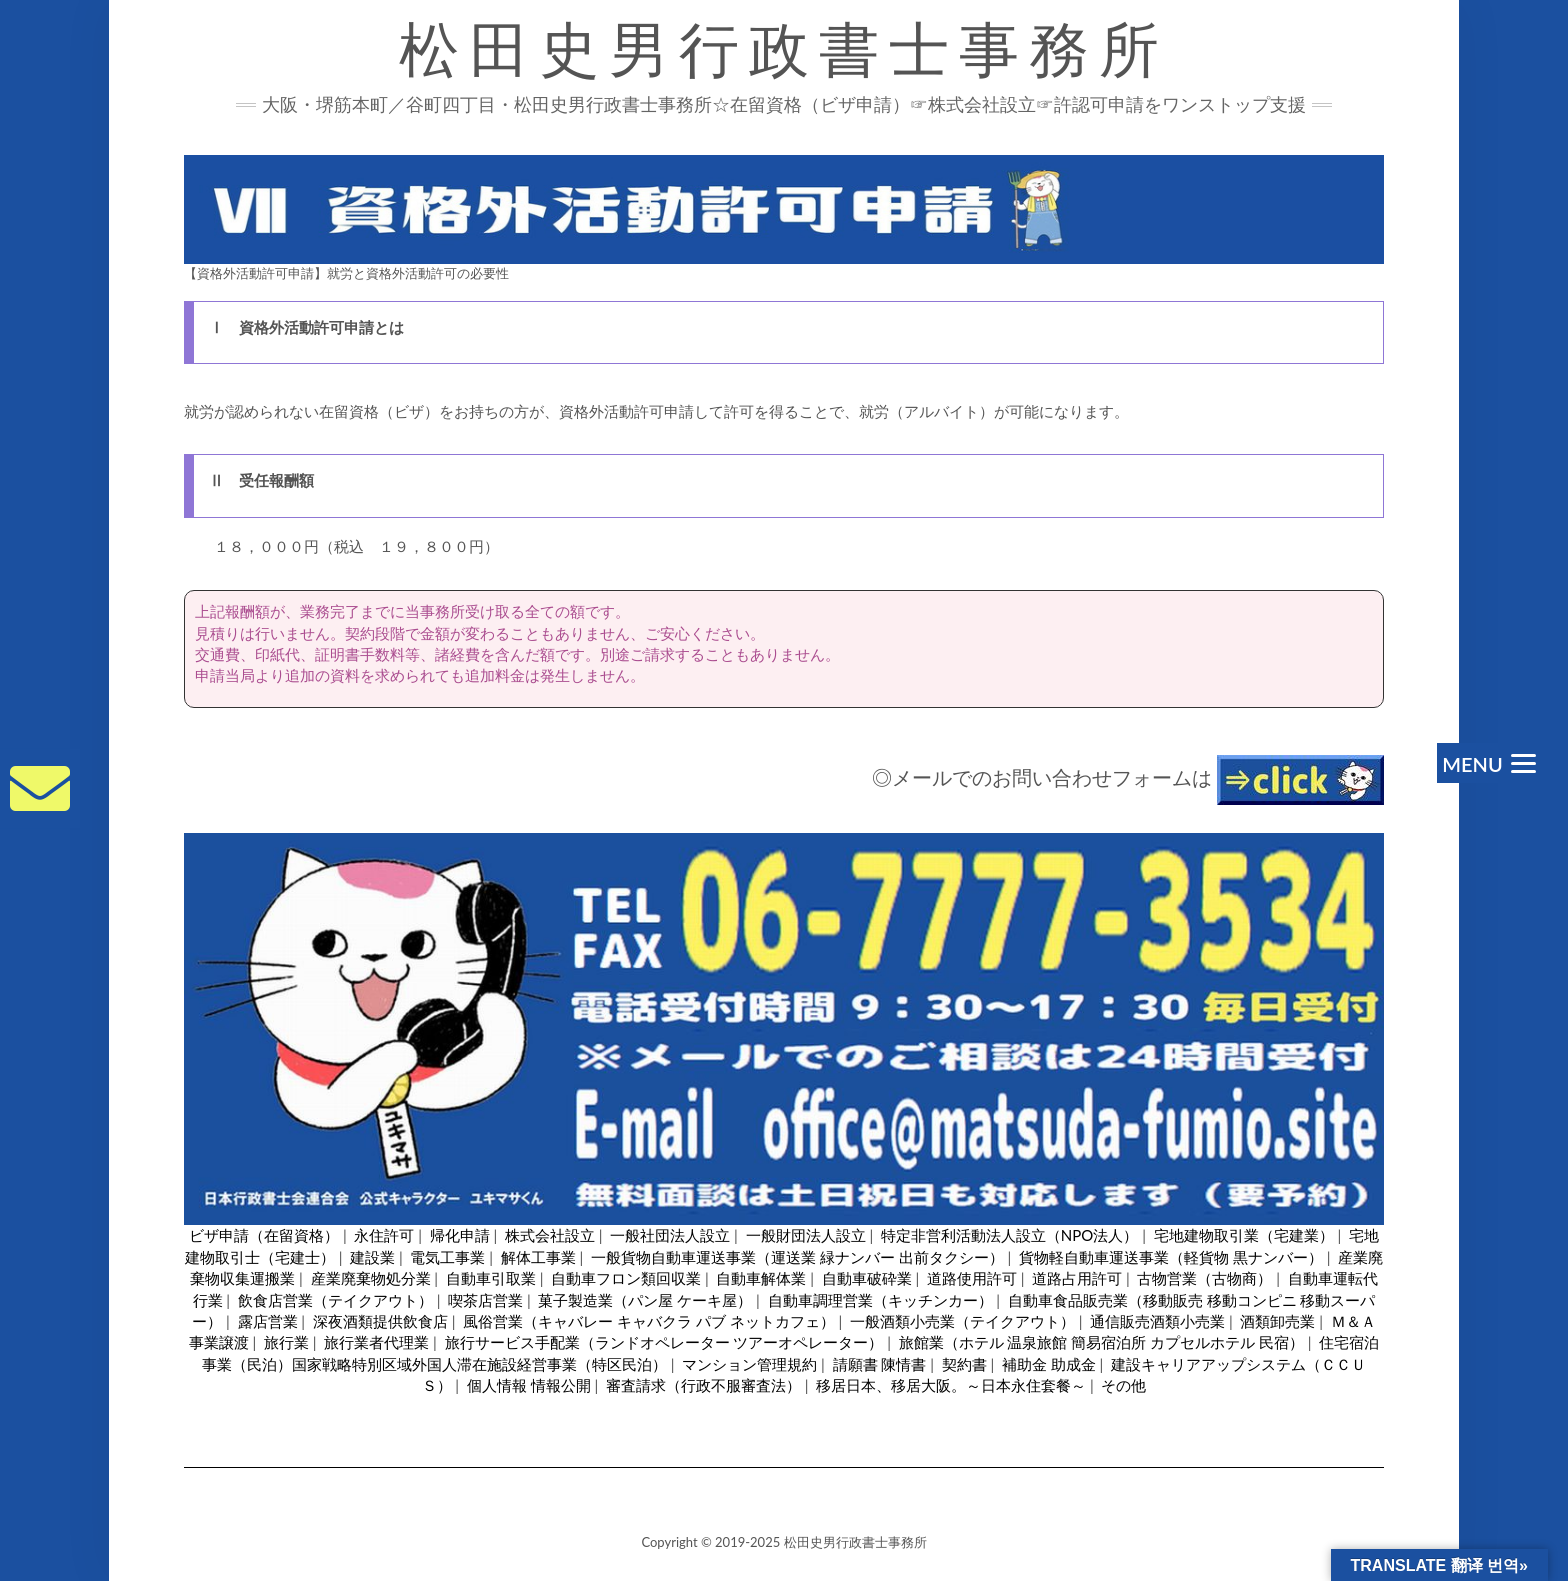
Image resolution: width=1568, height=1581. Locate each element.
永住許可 (384, 1235)
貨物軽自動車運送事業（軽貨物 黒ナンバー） (1171, 1257)
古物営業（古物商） (1204, 1278)
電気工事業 (447, 1257)
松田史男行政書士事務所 (784, 50)
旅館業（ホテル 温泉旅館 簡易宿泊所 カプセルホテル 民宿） (1101, 1342)
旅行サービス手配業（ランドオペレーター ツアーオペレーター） (664, 1342)
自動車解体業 (761, 1278)
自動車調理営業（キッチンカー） (880, 1300)
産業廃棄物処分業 (371, 1278)
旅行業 (286, 1342)
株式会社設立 (550, 1235)
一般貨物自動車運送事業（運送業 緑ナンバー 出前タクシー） (797, 1257)
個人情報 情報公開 (529, 1385)
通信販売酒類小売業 (1157, 1321)
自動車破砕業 (867, 1278)
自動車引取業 (491, 1278)
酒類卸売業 (1277, 1321)
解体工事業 (538, 1257)
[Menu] (1487, 763)
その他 (1123, 1385)
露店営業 (268, 1321)
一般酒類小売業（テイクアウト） (962, 1321)
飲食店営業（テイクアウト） (335, 1300)
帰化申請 (460, 1235)
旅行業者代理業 (376, 1342)
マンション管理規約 (749, 1364)
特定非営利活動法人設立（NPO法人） (1009, 1235)
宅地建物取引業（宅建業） (1244, 1235)
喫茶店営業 (485, 1300)
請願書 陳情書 (880, 1364)
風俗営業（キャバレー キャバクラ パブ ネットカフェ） (649, 1321)
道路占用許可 (1077, 1278)
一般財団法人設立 (806, 1235)
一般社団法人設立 (670, 1235)
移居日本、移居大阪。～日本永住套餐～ (951, 1385)
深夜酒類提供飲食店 (380, 1321)
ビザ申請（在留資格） (264, 1235)
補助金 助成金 (1049, 1364)
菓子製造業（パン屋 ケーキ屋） (645, 1300)
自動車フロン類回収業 (626, 1278)
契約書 (964, 1364)
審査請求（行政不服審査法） (703, 1385)
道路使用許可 (972, 1278)
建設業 (372, 1257)
